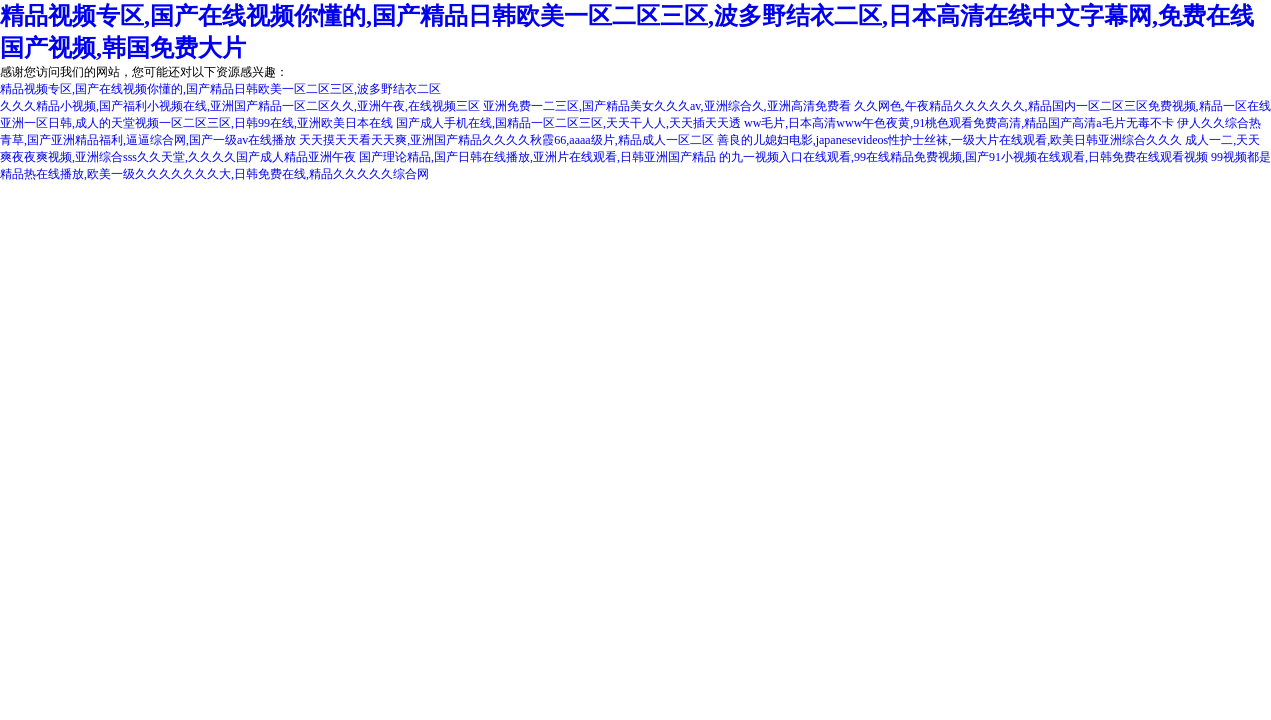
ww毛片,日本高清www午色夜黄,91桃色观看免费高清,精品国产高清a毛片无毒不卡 (959, 123)
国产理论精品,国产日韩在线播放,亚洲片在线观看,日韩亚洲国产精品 (537, 157)
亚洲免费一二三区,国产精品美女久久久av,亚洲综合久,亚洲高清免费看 (667, 106)
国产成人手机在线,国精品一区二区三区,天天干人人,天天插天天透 (568, 123)
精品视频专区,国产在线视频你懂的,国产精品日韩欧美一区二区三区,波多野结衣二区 (220, 89)
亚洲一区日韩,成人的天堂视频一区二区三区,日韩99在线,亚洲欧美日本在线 (196, 123)
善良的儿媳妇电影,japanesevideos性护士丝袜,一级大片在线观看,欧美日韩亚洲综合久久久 (950, 140)
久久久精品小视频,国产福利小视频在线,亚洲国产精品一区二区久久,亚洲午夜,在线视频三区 (240, 106)
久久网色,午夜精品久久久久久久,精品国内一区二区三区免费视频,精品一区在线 (1062, 106)
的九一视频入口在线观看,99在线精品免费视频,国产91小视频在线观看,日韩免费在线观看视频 (963, 157)
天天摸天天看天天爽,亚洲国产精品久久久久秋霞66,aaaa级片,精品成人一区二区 (506, 140)
